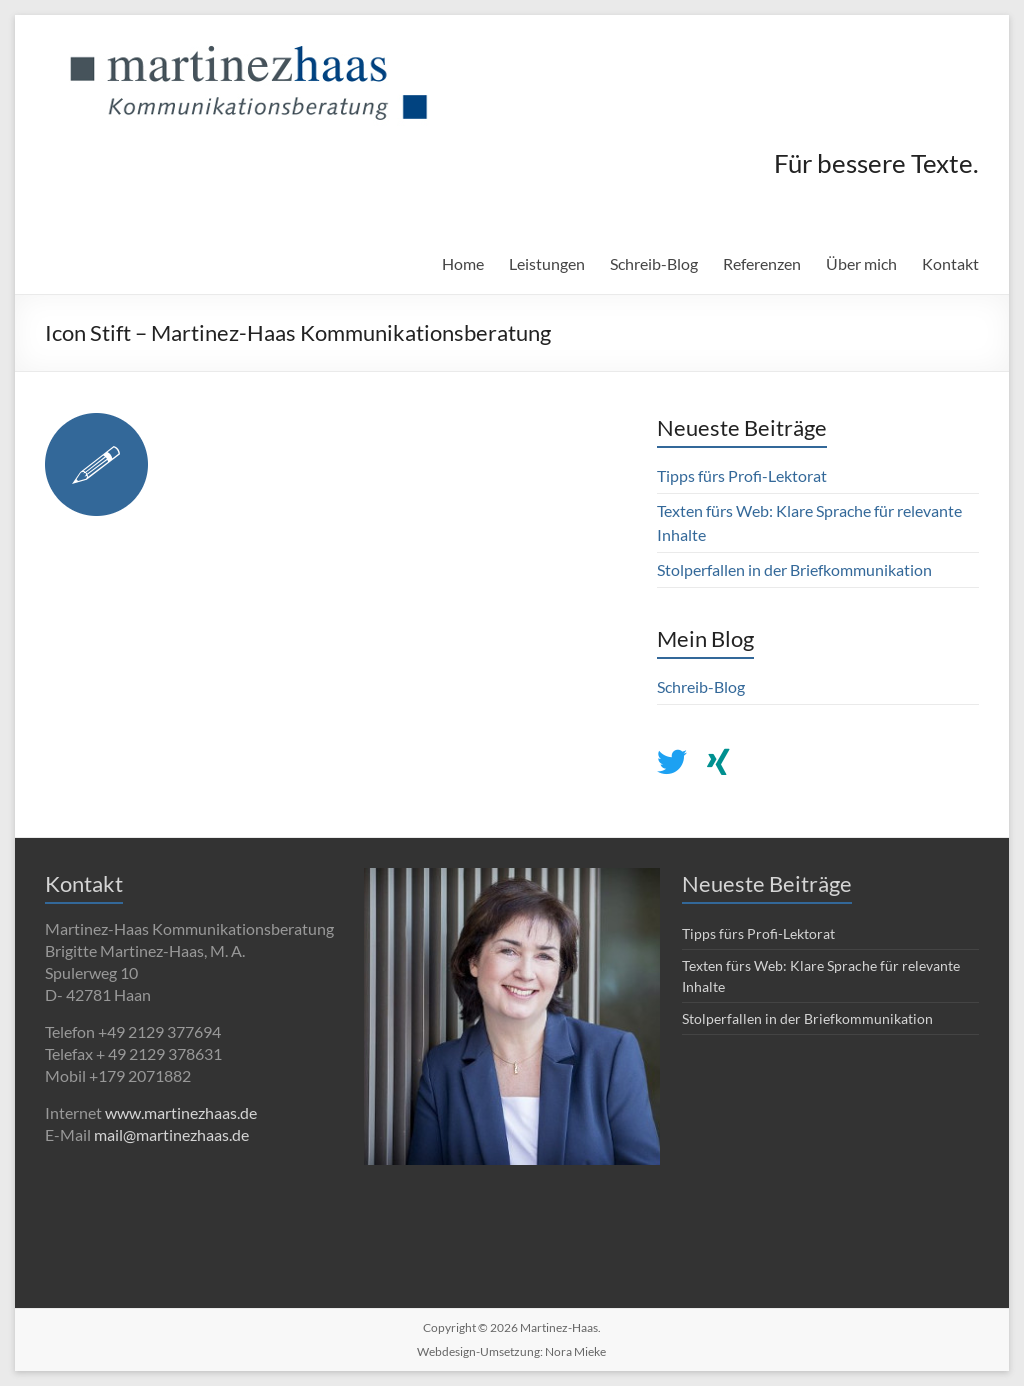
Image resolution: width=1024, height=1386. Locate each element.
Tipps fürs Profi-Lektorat (742, 475)
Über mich (861, 263)
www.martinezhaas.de (181, 1112)
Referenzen (762, 263)
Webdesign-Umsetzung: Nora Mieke (511, 1351)
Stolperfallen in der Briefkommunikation (794, 569)
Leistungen (547, 263)
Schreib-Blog (654, 263)
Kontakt (950, 263)
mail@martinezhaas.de (171, 1134)
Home (463, 263)
